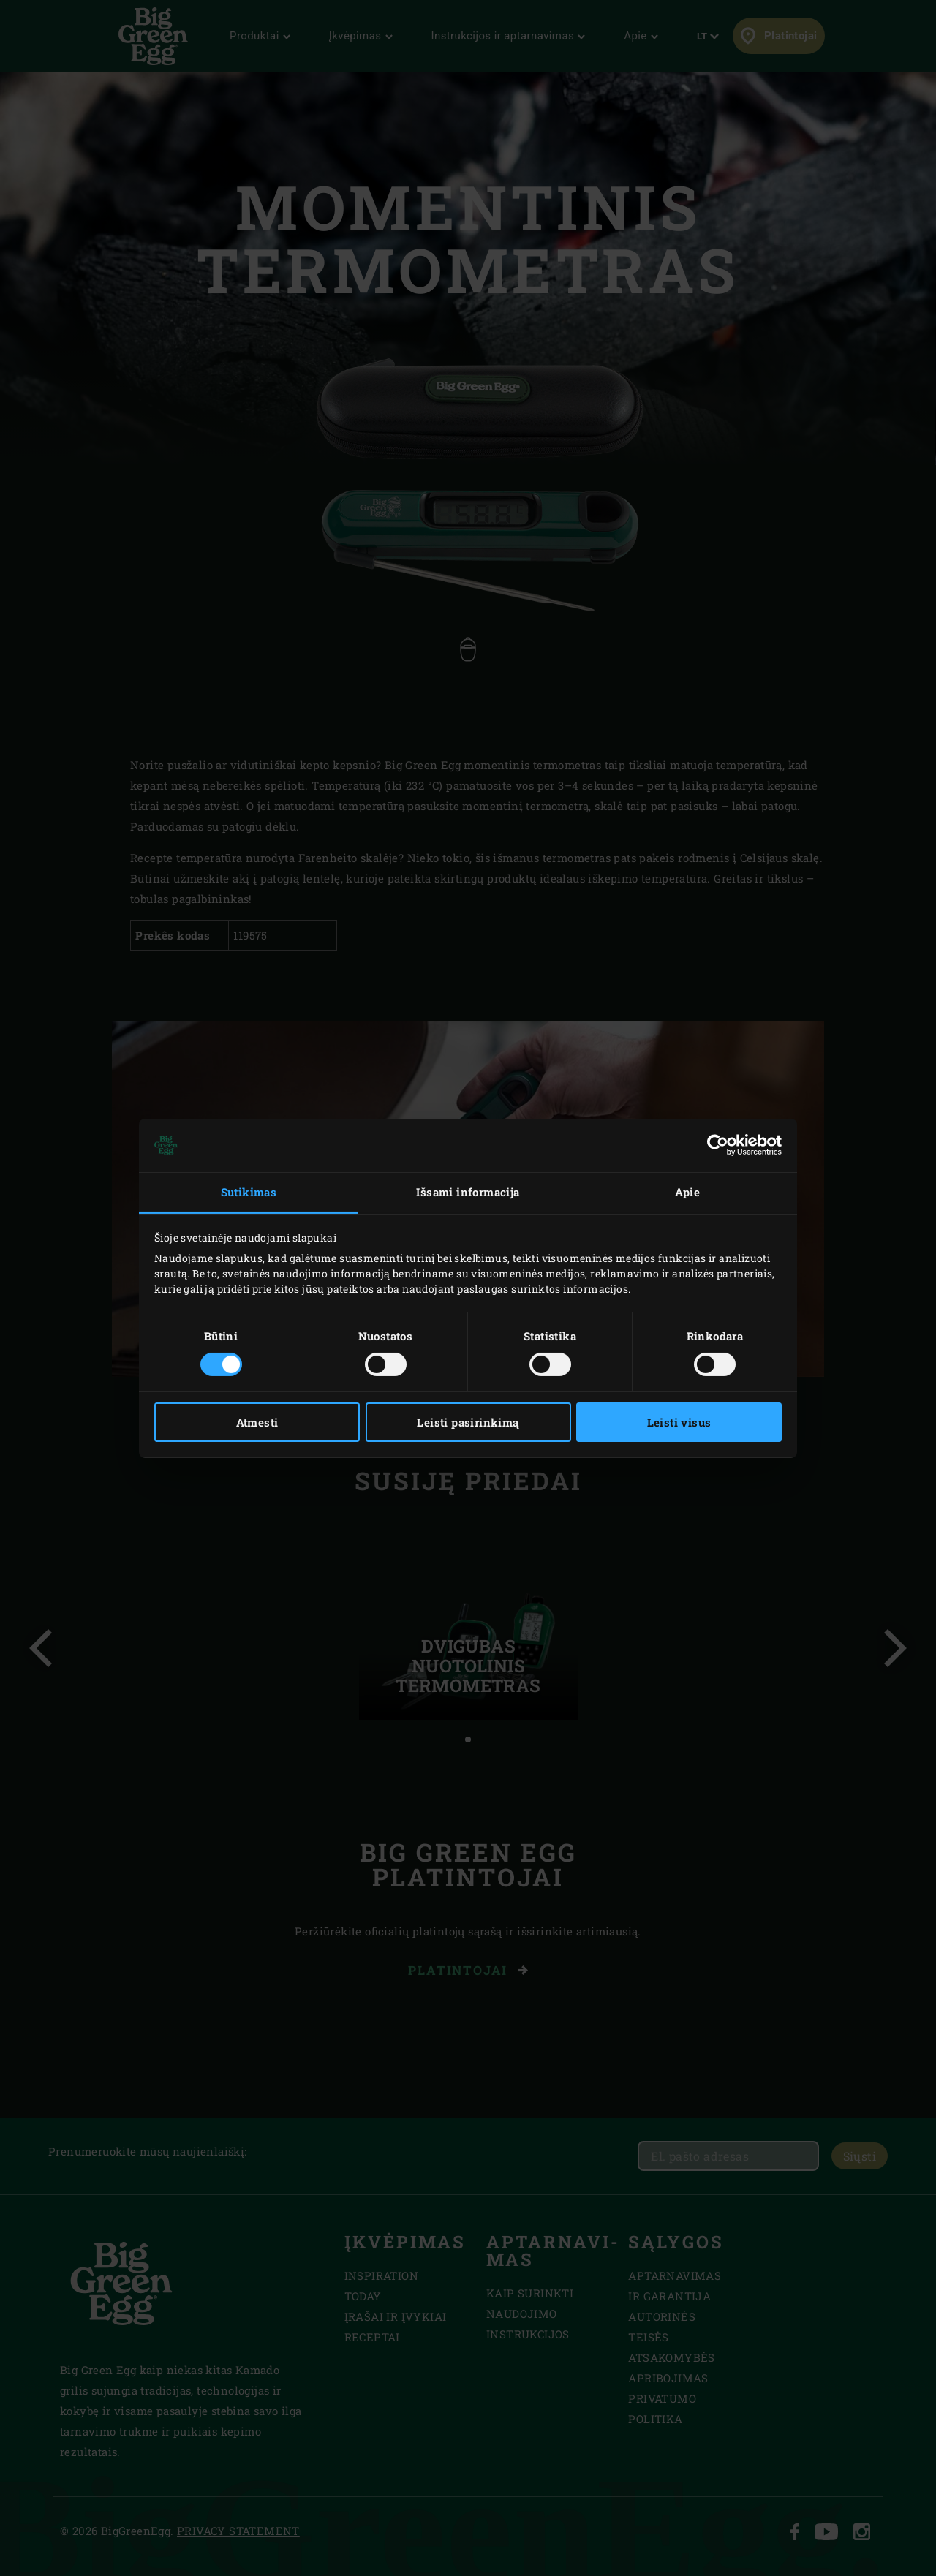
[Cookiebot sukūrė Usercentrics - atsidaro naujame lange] (718, 1145)
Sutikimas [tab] (249, 1192)
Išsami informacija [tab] (467, 1192)
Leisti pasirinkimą (467, 1422)
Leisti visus (679, 1422)
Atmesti (257, 1422)
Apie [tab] (688, 1192)
